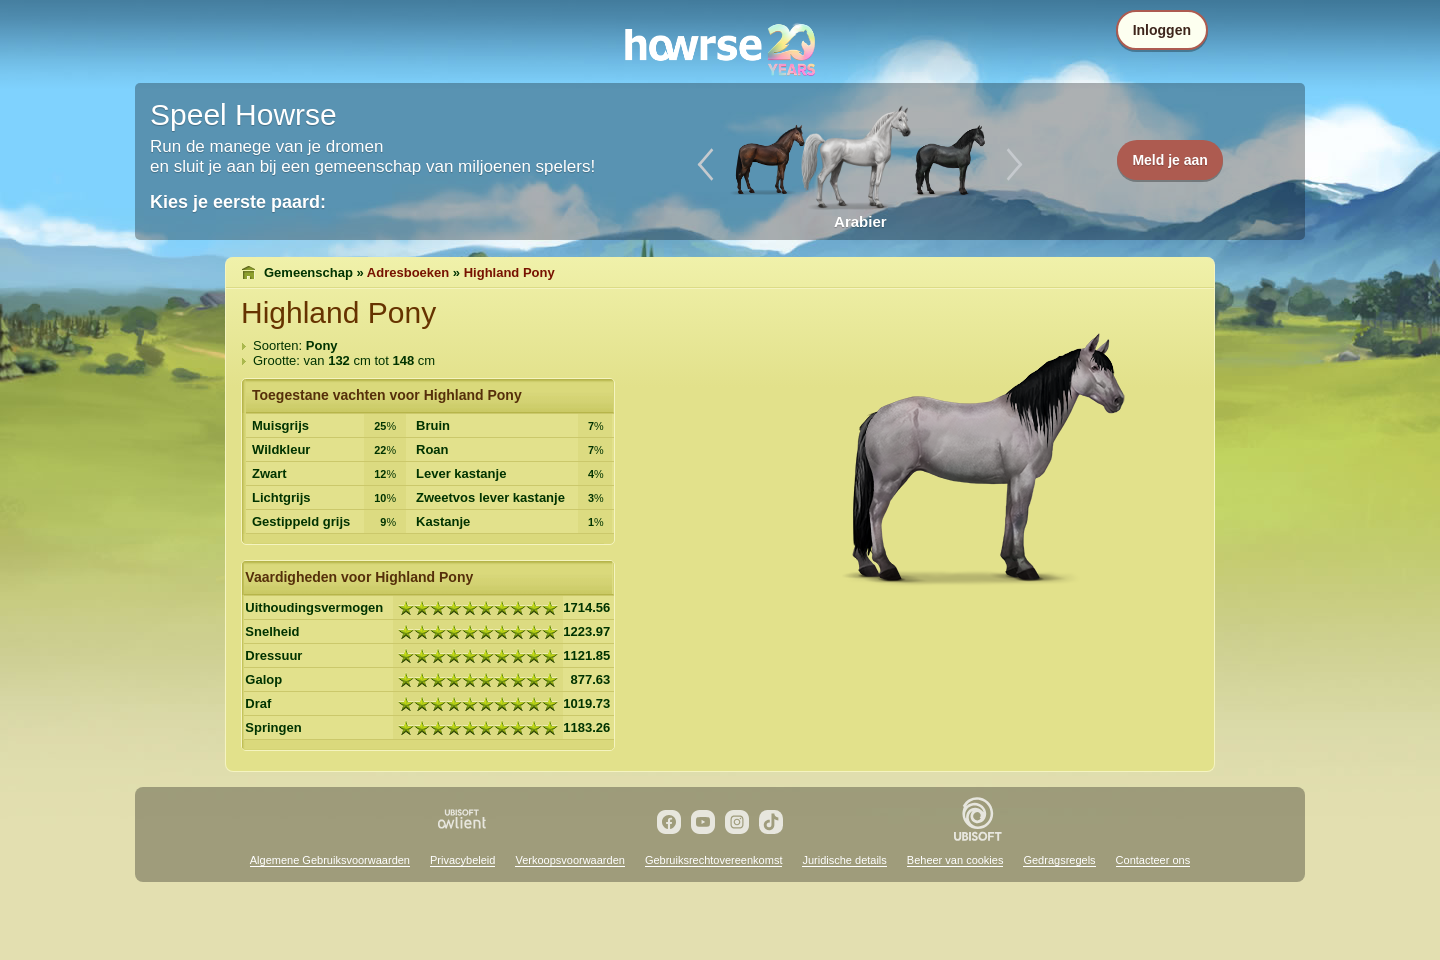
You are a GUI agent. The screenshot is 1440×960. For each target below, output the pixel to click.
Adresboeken (408, 272)
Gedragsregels (1059, 860)
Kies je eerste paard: (238, 202)
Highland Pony (509, 272)
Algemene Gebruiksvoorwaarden (330, 860)
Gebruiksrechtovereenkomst (714, 860)
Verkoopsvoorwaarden (569, 860)
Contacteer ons (1153, 860)
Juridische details (844, 860)
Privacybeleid (462, 860)
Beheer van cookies (955, 860)
